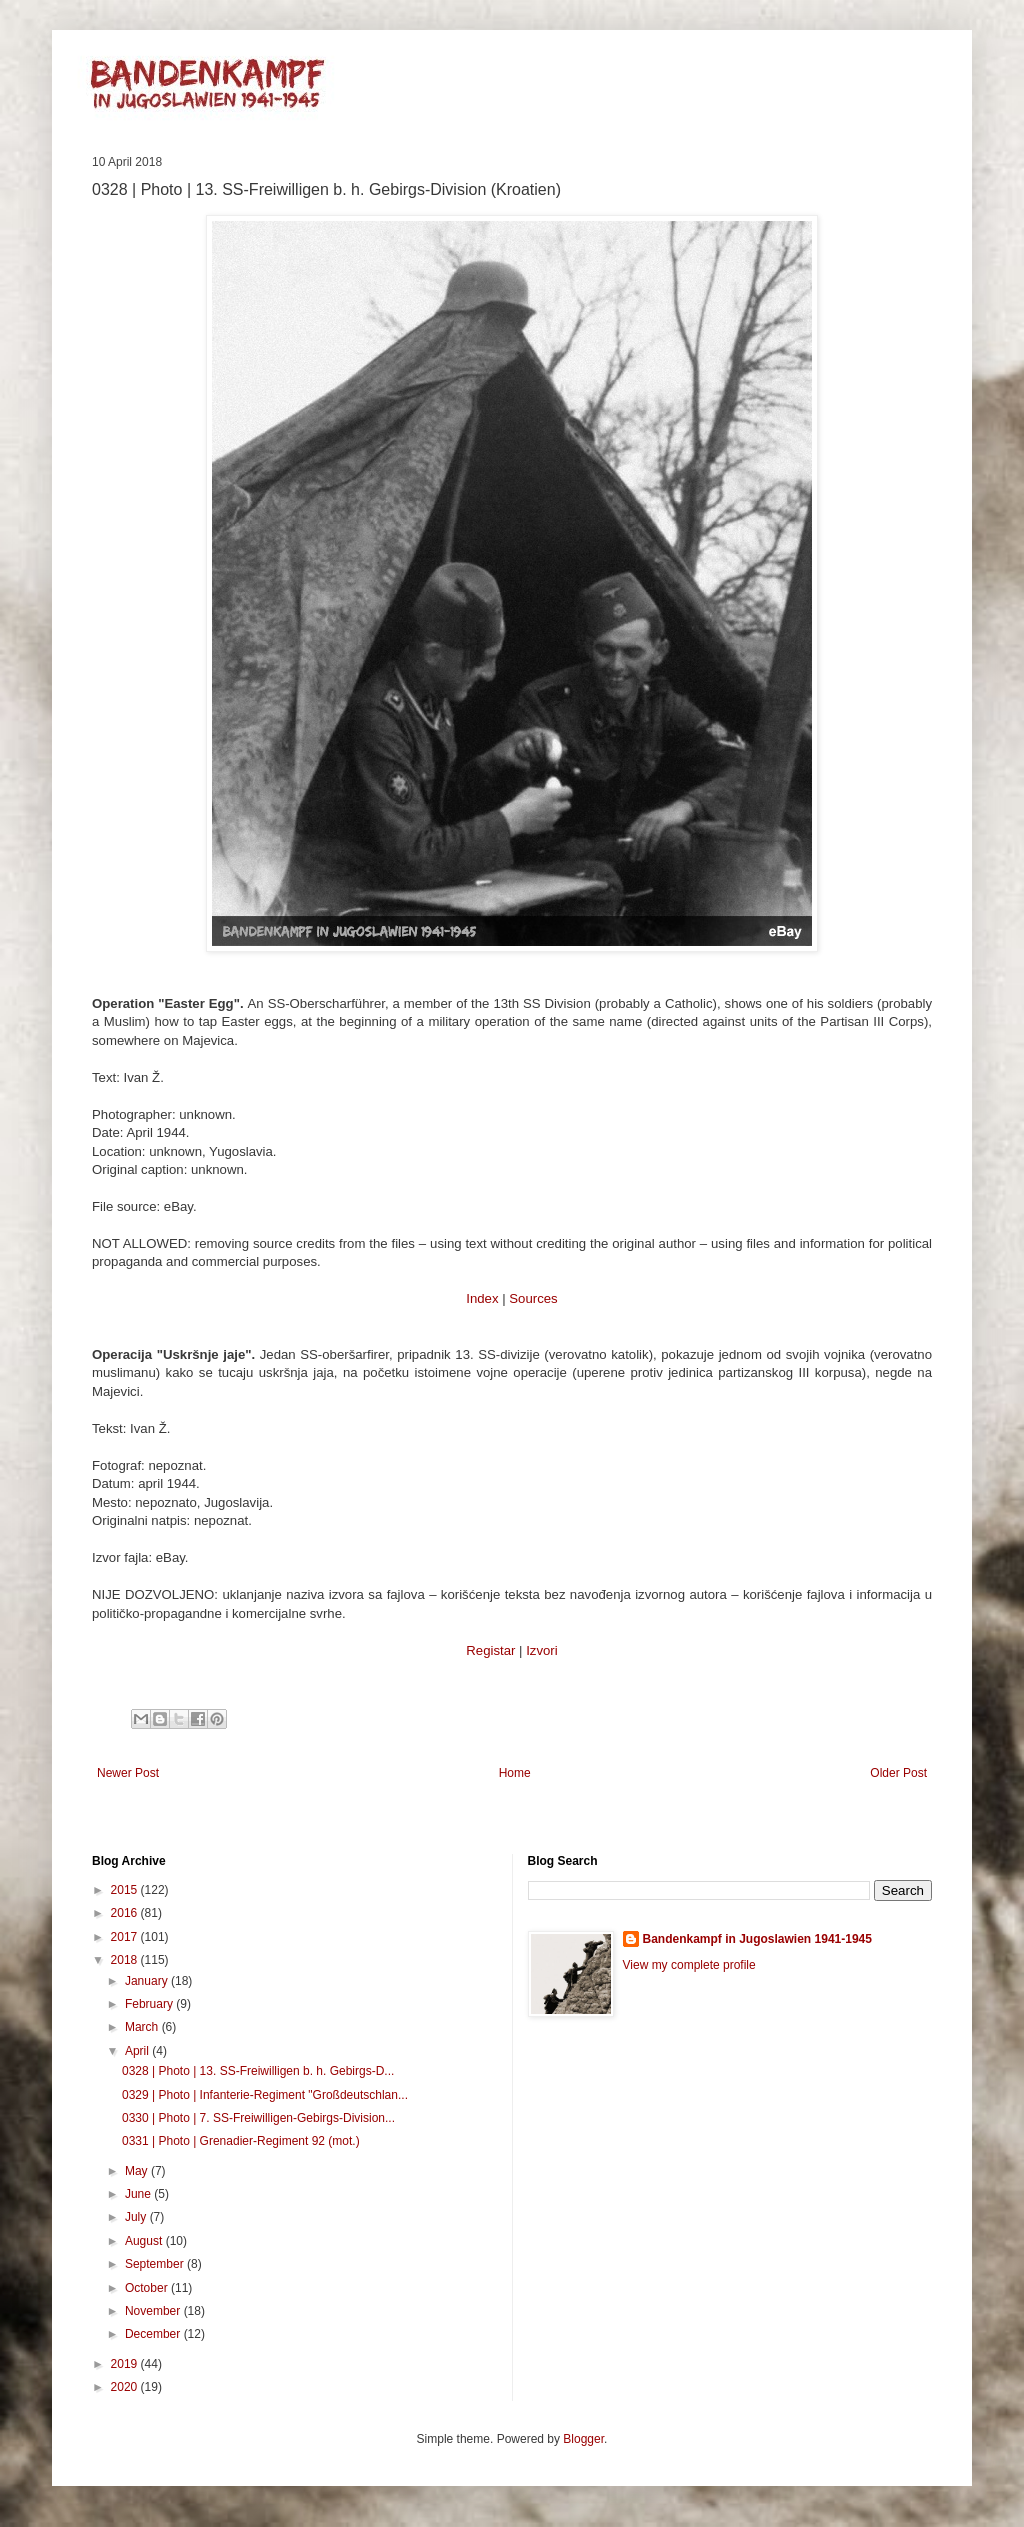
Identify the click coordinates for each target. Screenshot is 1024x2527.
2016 (126, 1913)
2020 (126, 2387)
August (145, 2241)
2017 (126, 1937)
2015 (126, 1890)
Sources (533, 1298)
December (154, 2334)
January (148, 1981)
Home (515, 1773)
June (139, 2194)
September (156, 2264)
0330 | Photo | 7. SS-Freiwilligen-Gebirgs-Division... (258, 2118)
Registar (490, 1650)
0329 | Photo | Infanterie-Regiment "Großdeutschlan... (265, 2095)
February (150, 2004)
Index (482, 1298)
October (148, 2288)
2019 (126, 2364)
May (138, 2171)
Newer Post (128, 1773)
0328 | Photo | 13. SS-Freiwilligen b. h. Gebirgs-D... (258, 2071)
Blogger (583, 2439)
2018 (126, 1960)
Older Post (898, 1773)
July (137, 2217)
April (138, 2051)
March (143, 2027)
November (154, 2311)
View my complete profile (689, 1965)
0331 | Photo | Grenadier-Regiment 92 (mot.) (241, 2141)
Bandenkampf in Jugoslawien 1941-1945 (757, 1939)
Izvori (542, 1650)
